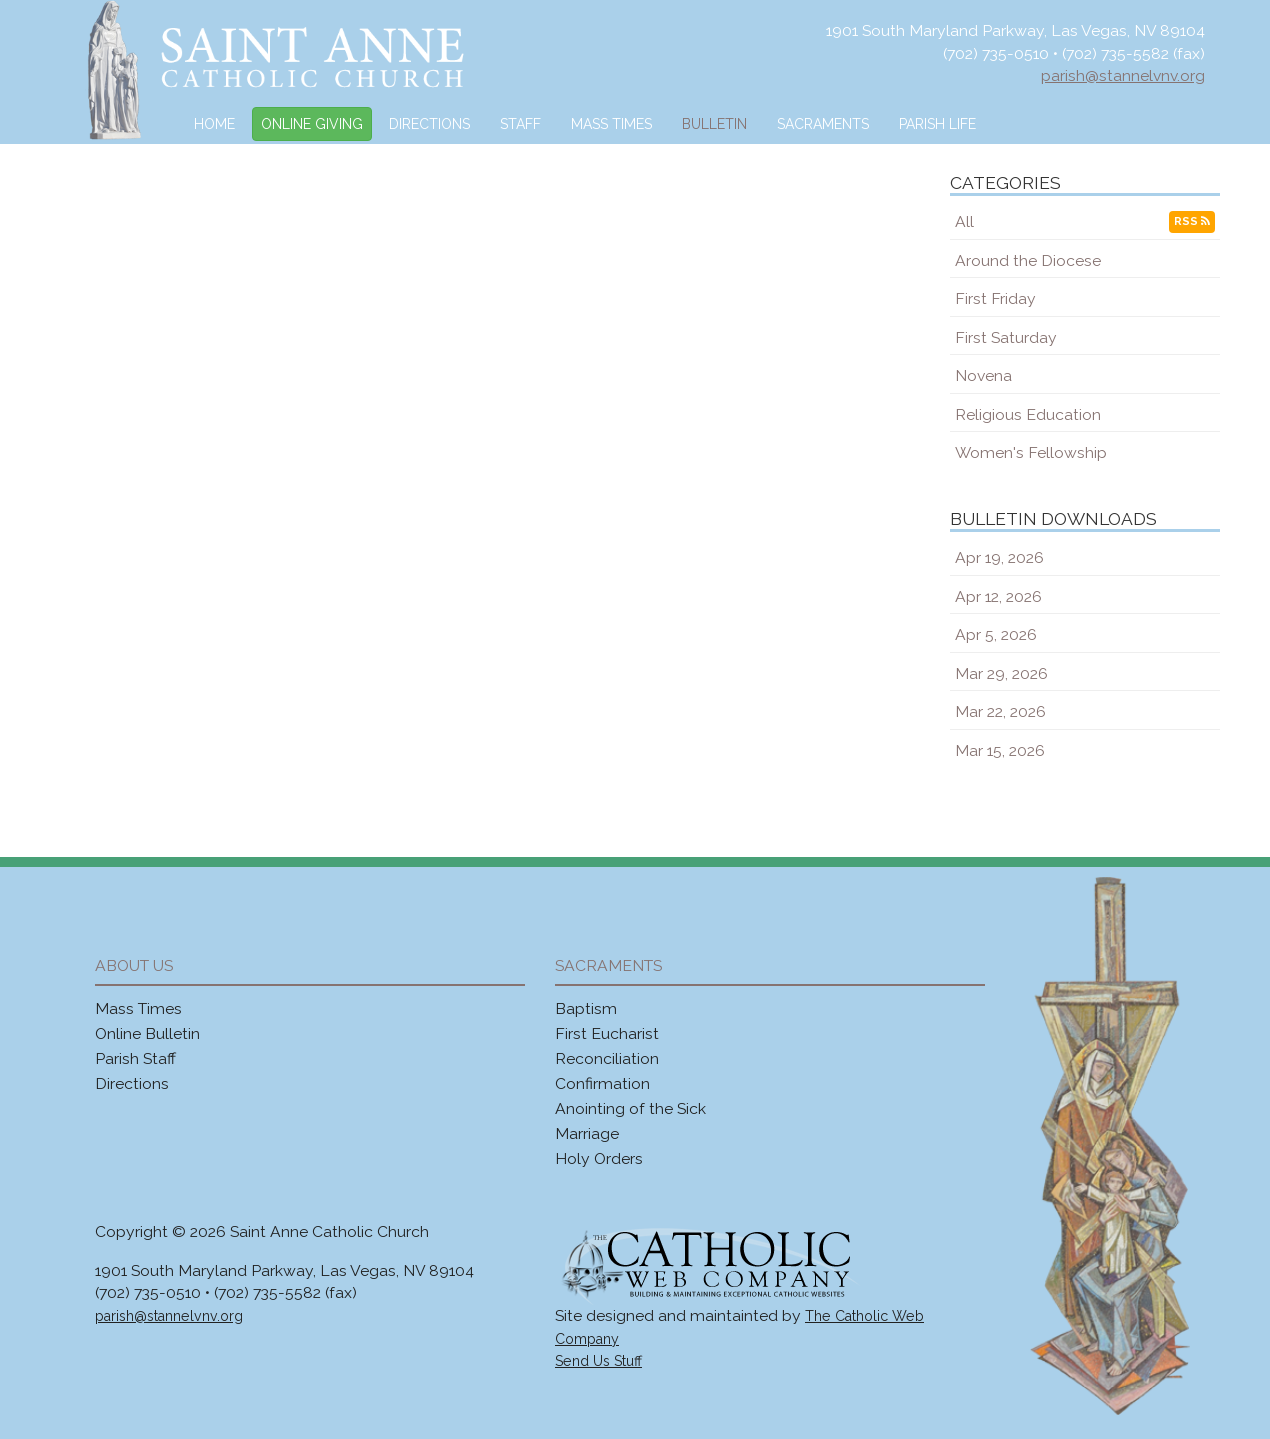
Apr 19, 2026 (999, 557)
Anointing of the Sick (630, 1108)
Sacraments (823, 124)
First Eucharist (607, 1033)
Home (214, 124)
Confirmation (602, 1083)
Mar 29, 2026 (1001, 673)
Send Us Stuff (598, 1361)
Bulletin (714, 124)
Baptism (586, 1008)
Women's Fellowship (1031, 452)
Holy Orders (599, 1158)
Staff (520, 124)
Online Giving (312, 124)
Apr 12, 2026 (998, 596)
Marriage (587, 1133)
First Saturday (1006, 337)
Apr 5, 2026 (996, 634)
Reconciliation (607, 1058)
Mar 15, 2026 (1000, 750)
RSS (1192, 221)
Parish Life (937, 124)
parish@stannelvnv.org (1123, 75)
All (964, 221)
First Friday (995, 298)
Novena (983, 375)
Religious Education (1028, 414)
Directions (429, 124)
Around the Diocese (1028, 260)
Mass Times (611, 124)
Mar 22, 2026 (1000, 711)
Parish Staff (135, 1058)
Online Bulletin (147, 1033)
